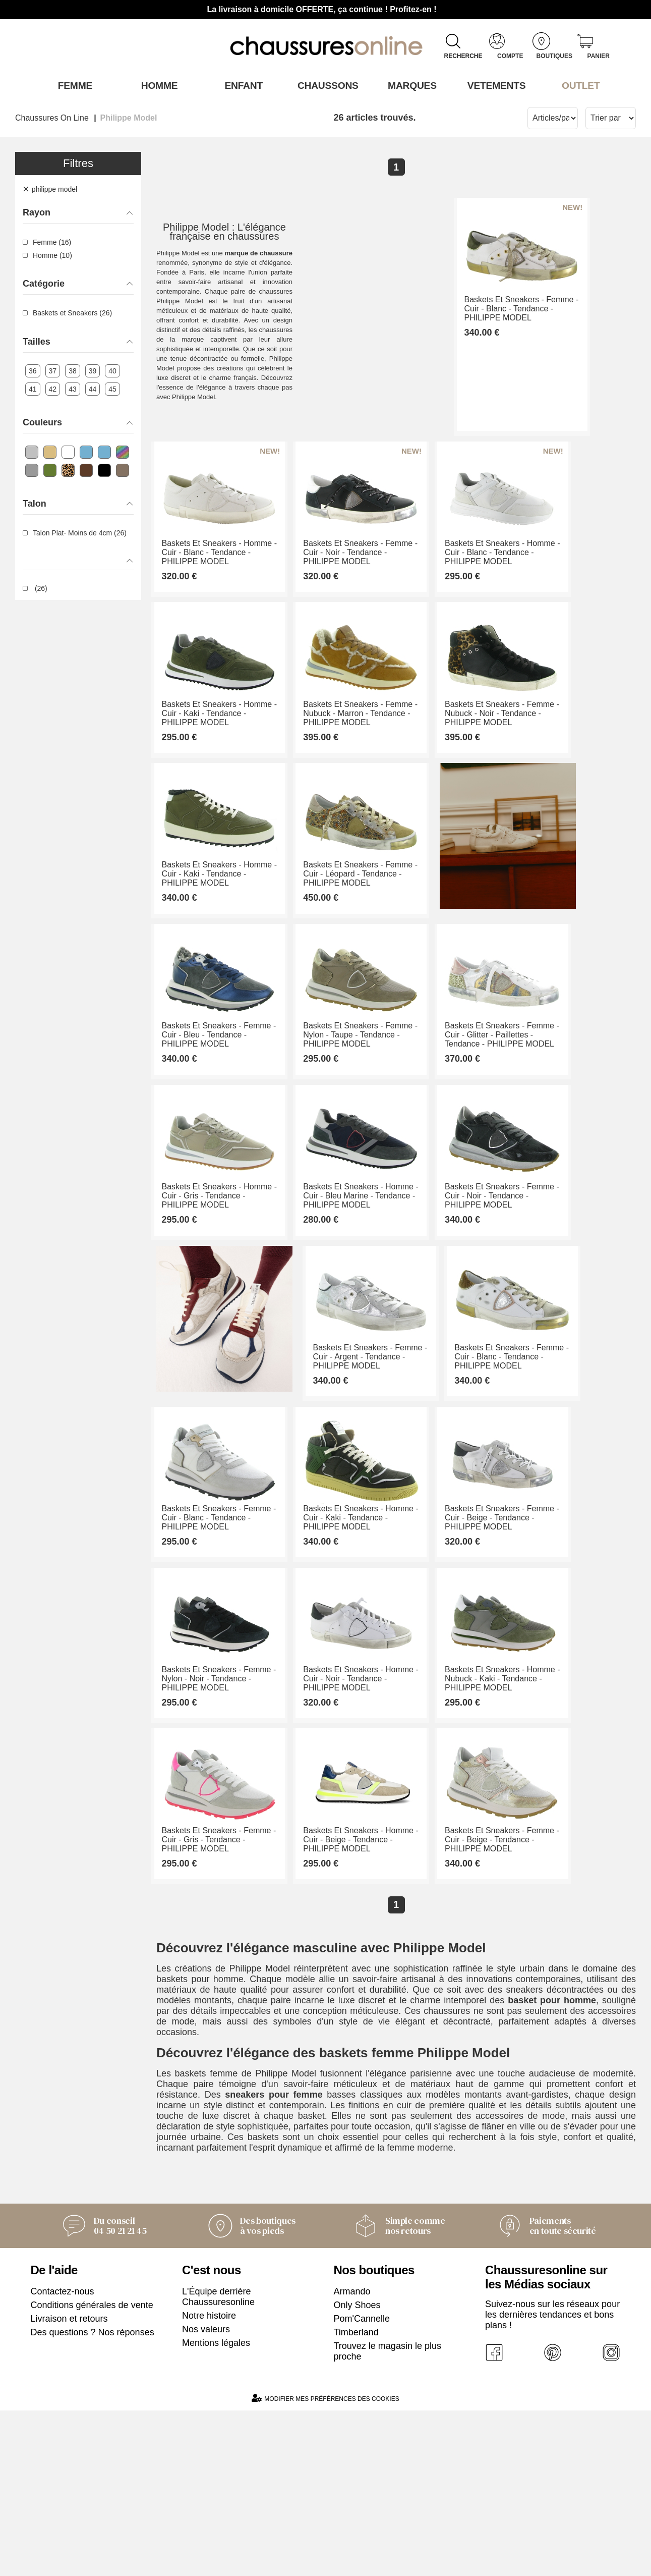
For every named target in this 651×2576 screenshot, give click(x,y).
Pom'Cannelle (362, 2484)
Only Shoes (357, 2470)
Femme (72, 85)
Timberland (356, 2498)
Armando (352, 2457)
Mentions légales (216, 2508)
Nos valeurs (206, 2495)
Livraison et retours (69, 2484)
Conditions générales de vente (92, 2470)
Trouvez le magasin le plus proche (387, 2516)
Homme (157, 85)
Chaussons (325, 85)
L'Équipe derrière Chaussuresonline (218, 2462)
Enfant (241, 85)
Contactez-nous (62, 2457)
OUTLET (578, 85)
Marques (410, 85)
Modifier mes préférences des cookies (325, 2563)
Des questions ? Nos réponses (92, 2498)
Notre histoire (209, 2481)
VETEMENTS (494, 85)
